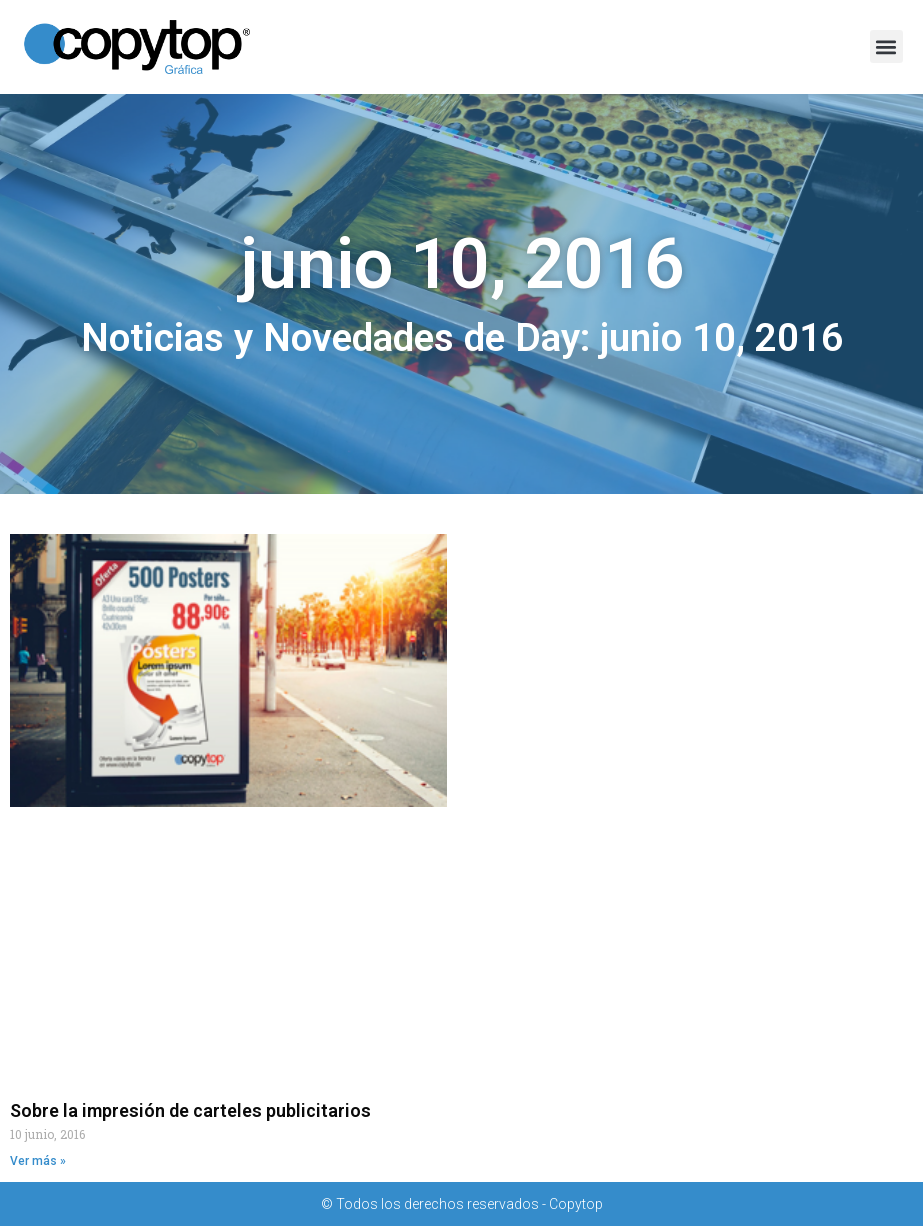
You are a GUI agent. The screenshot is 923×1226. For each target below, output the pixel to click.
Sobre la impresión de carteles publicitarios (190, 1110)
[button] (886, 46)
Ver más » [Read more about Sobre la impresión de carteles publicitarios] (38, 1161)
